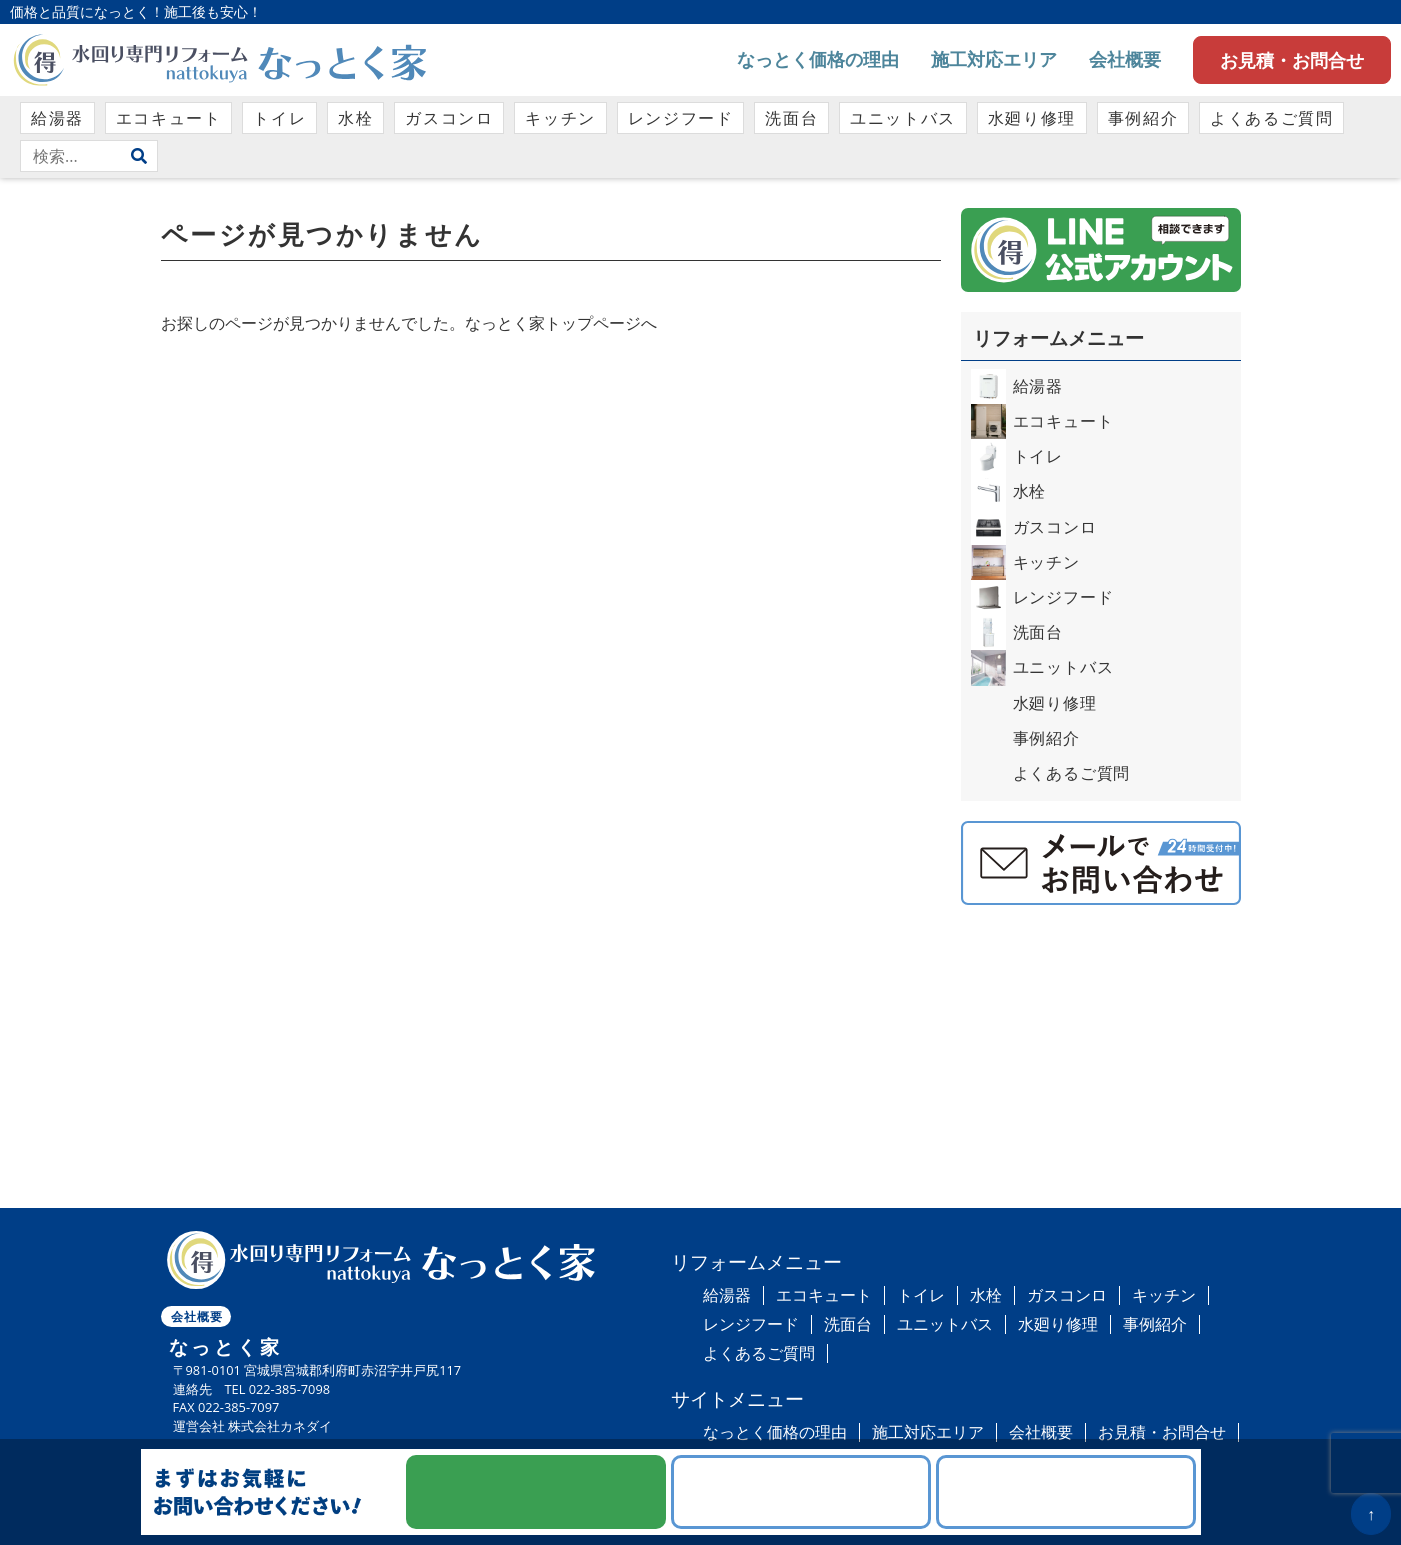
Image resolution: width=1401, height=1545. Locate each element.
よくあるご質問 (1271, 118)
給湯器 (57, 118)
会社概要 (1125, 59)
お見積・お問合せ (1292, 60)
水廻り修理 (1032, 118)
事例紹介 (1143, 118)
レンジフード (681, 118)
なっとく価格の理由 (818, 59)
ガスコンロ (449, 118)
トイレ (279, 118)
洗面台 (791, 118)
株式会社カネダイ (280, 1426)
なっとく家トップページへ (561, 323)
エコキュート (169, 118)
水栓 (355, 118)
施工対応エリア (994, 59)
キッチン (560, 118)
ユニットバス (903, 118)
